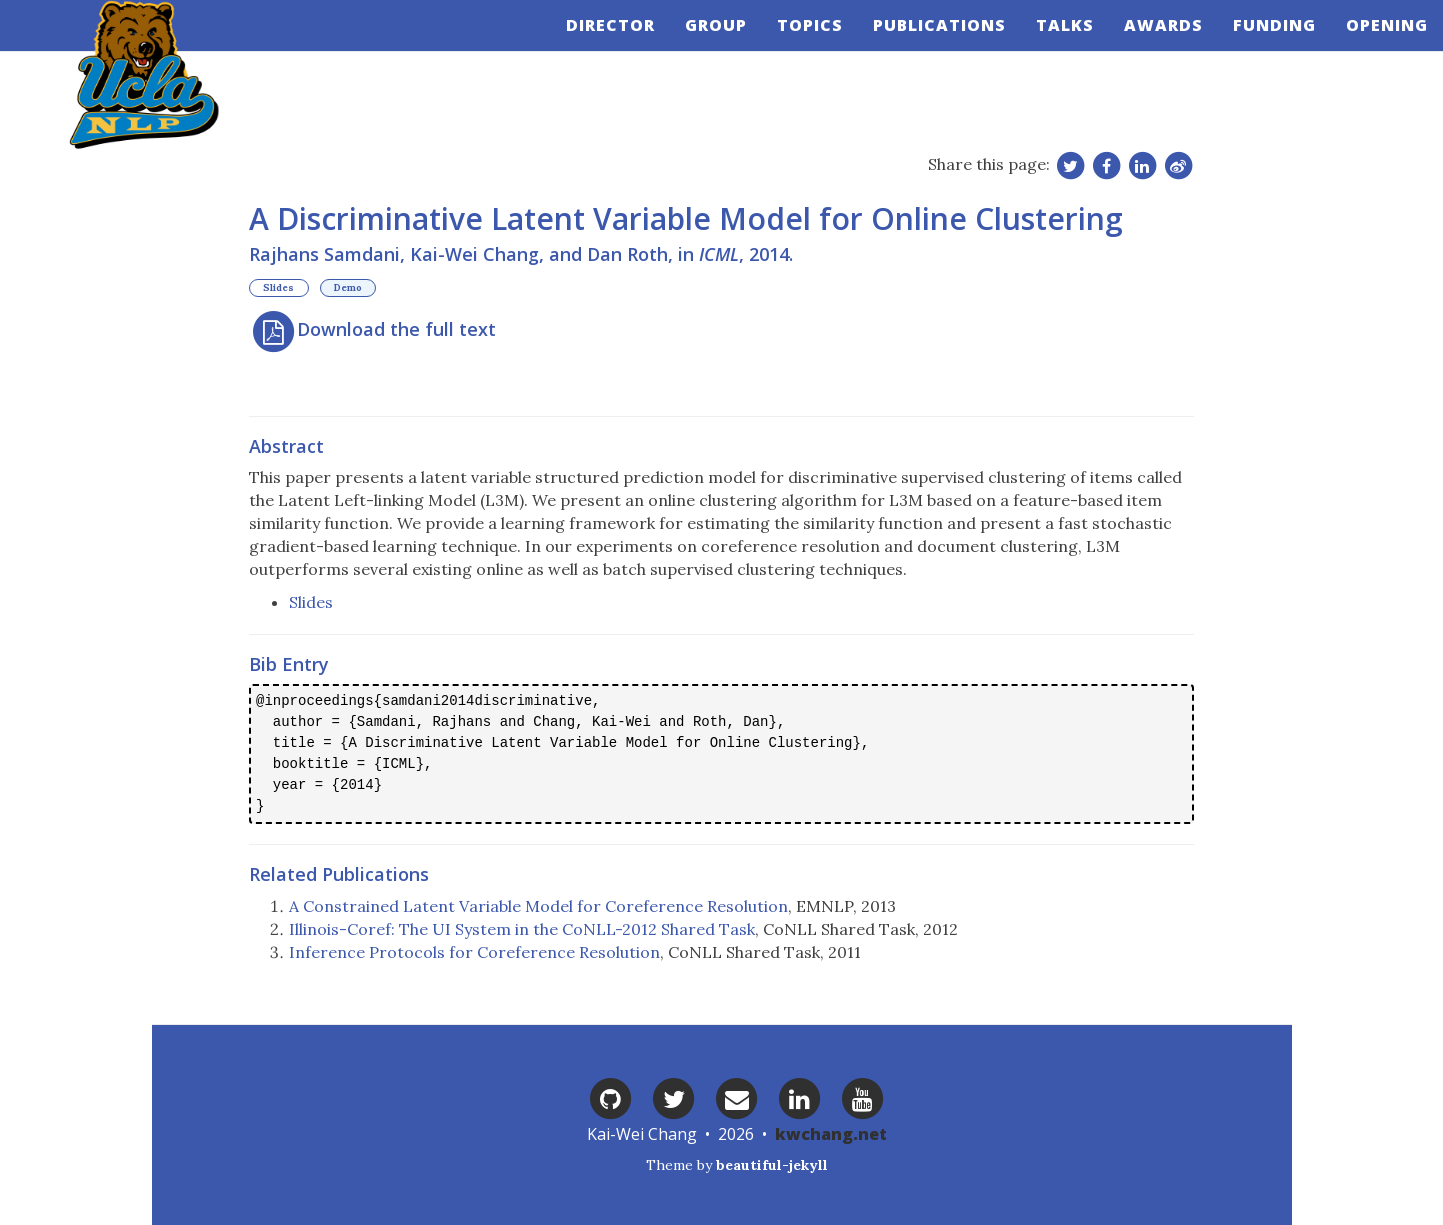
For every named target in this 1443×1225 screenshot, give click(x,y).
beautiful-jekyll (772, 1165)
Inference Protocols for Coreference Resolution (474, 952)
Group (701, 45)
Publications (924, 45)
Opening (1372, 45)
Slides (278, 288)
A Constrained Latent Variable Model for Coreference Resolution (538, 906)
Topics (795, 45)
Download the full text (372, 329)
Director (595, 45)
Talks (1050, 45)
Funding (1259, 45)
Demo (348, 288)
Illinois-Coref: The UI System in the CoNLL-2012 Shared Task (522, 929)
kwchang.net (831, 1134)
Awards (1148, 45)
